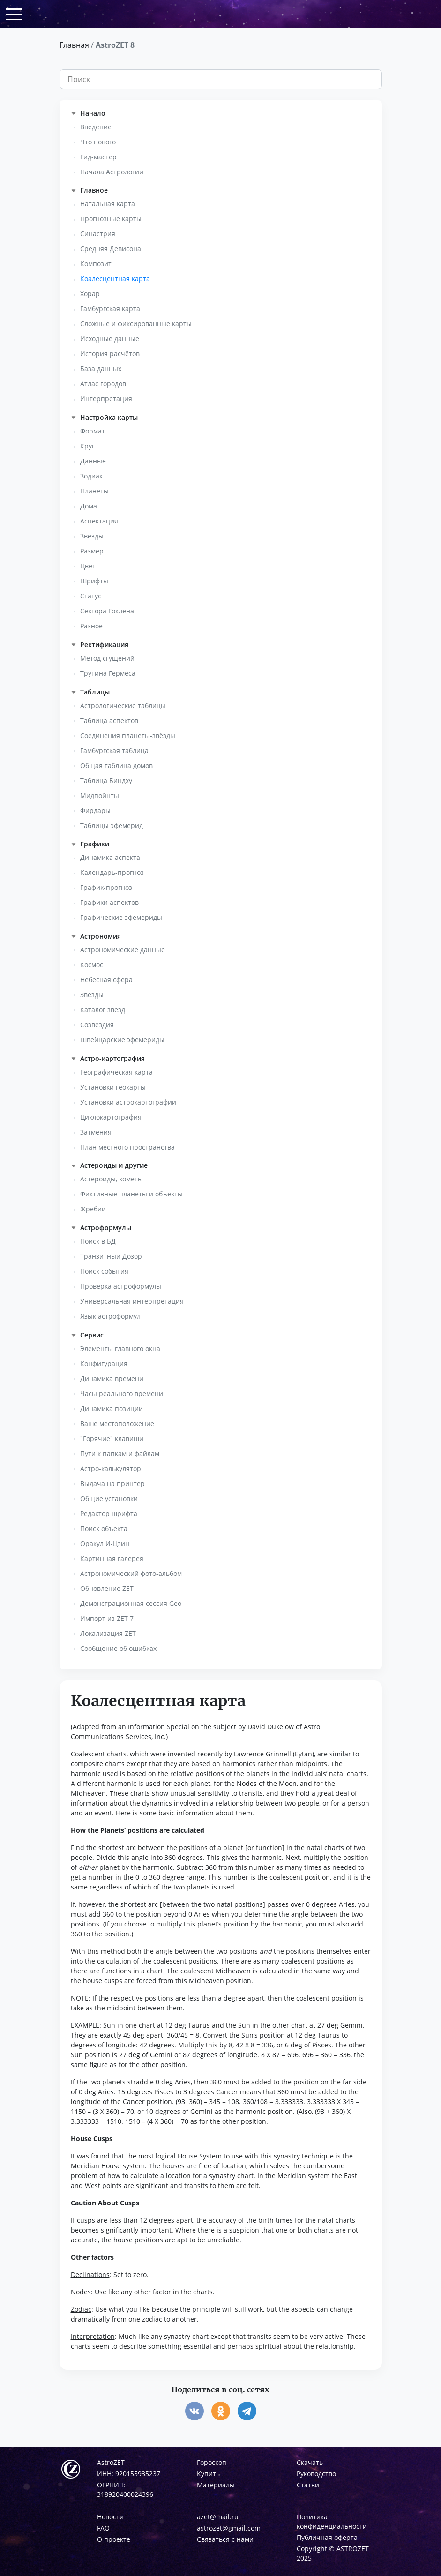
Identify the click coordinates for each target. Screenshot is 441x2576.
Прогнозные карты (111, 218)
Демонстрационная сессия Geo (130, 1603)
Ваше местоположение (117, 1423)
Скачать (310, 2462)
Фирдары (95, 810)
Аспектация (99, 520)
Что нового (98, 141)
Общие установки (109, 1498)
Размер (92, 550)
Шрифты (94, 580)
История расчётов (110, 353)
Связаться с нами (225, 2539)
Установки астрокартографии (128, 1102)
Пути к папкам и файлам (119, 1453)
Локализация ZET (108, 1633)
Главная (74, 45)
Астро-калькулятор (110, 1468)
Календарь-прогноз (112, 872)
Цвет (88, 565)
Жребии (93, 1208)
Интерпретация (106, 398)
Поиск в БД (98, 1241)
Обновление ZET (107, 1588)
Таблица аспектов (109, 720)
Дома (88, 505)
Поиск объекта (103, 1528)
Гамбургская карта (110, 308)
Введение (96, 126)
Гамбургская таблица (114, 750)
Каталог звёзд (102, 1009)
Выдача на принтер (112, 1483)
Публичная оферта (327, 2537)
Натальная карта (107, 203)
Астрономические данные (122, 949)
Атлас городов (103, 383)
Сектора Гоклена (107, 610)
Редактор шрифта (108, 1513)
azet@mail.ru (218, 2516)
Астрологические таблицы (123, 705)
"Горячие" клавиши (111, 1438)
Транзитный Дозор (111, 1256)
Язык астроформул (110, 1316)
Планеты (94, 490)
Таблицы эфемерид (111, 825)
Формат (92, 430)
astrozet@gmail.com (229, 2528)
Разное (91, 625)
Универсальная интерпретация (132, 1301)
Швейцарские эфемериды (122, 1039)
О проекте (113, 2539)
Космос (91, 964)
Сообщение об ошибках (118, 1648)
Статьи (308, 2484)
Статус (90, 595)
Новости (110, 2516)
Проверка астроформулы (120, 1286)
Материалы (216, 2484)
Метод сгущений (107, 658)
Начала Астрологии (111, 171)
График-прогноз (106, 887)
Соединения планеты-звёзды (127, 735)
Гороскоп (211, 2462)
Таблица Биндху (106, 780)
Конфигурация (103, 1363)
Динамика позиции (111, 1408)
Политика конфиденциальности (332, 2521)
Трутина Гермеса (107, 673)
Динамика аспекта (110, 857)
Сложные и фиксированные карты (136, 323)
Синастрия (97, 233)
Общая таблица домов (116, 765)
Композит (96, 263)
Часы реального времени (121, 1393)
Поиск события (104, 1271)
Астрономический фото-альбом (131, 1573)
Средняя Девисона (110, 248)
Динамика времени (111, 1378)
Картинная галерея (111, 1558)
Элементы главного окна (120, 1348)
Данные (93, 460)
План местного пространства (127, 1146)
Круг (87, 445)
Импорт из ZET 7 (107, 1618)
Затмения (96, 1131)
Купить (208, 2473)
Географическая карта (116, 1072)
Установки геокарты (113, 1087)
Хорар (90, 293)
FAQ (103, 2528)
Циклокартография (111, 1117)
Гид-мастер (98, 156)
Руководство (316, 2473)
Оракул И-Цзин (104, 1543)
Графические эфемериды (121, 917)
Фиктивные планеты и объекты (131, 1193)
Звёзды (92, 535)
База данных (100, 368)
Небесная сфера (106, 979)
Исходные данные (109, 338)
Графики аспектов (109, 902)
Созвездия (97, 1024)
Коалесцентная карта (115, 278)
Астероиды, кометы (111, 1178)
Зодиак (91, 475)
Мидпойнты (99, 795)
